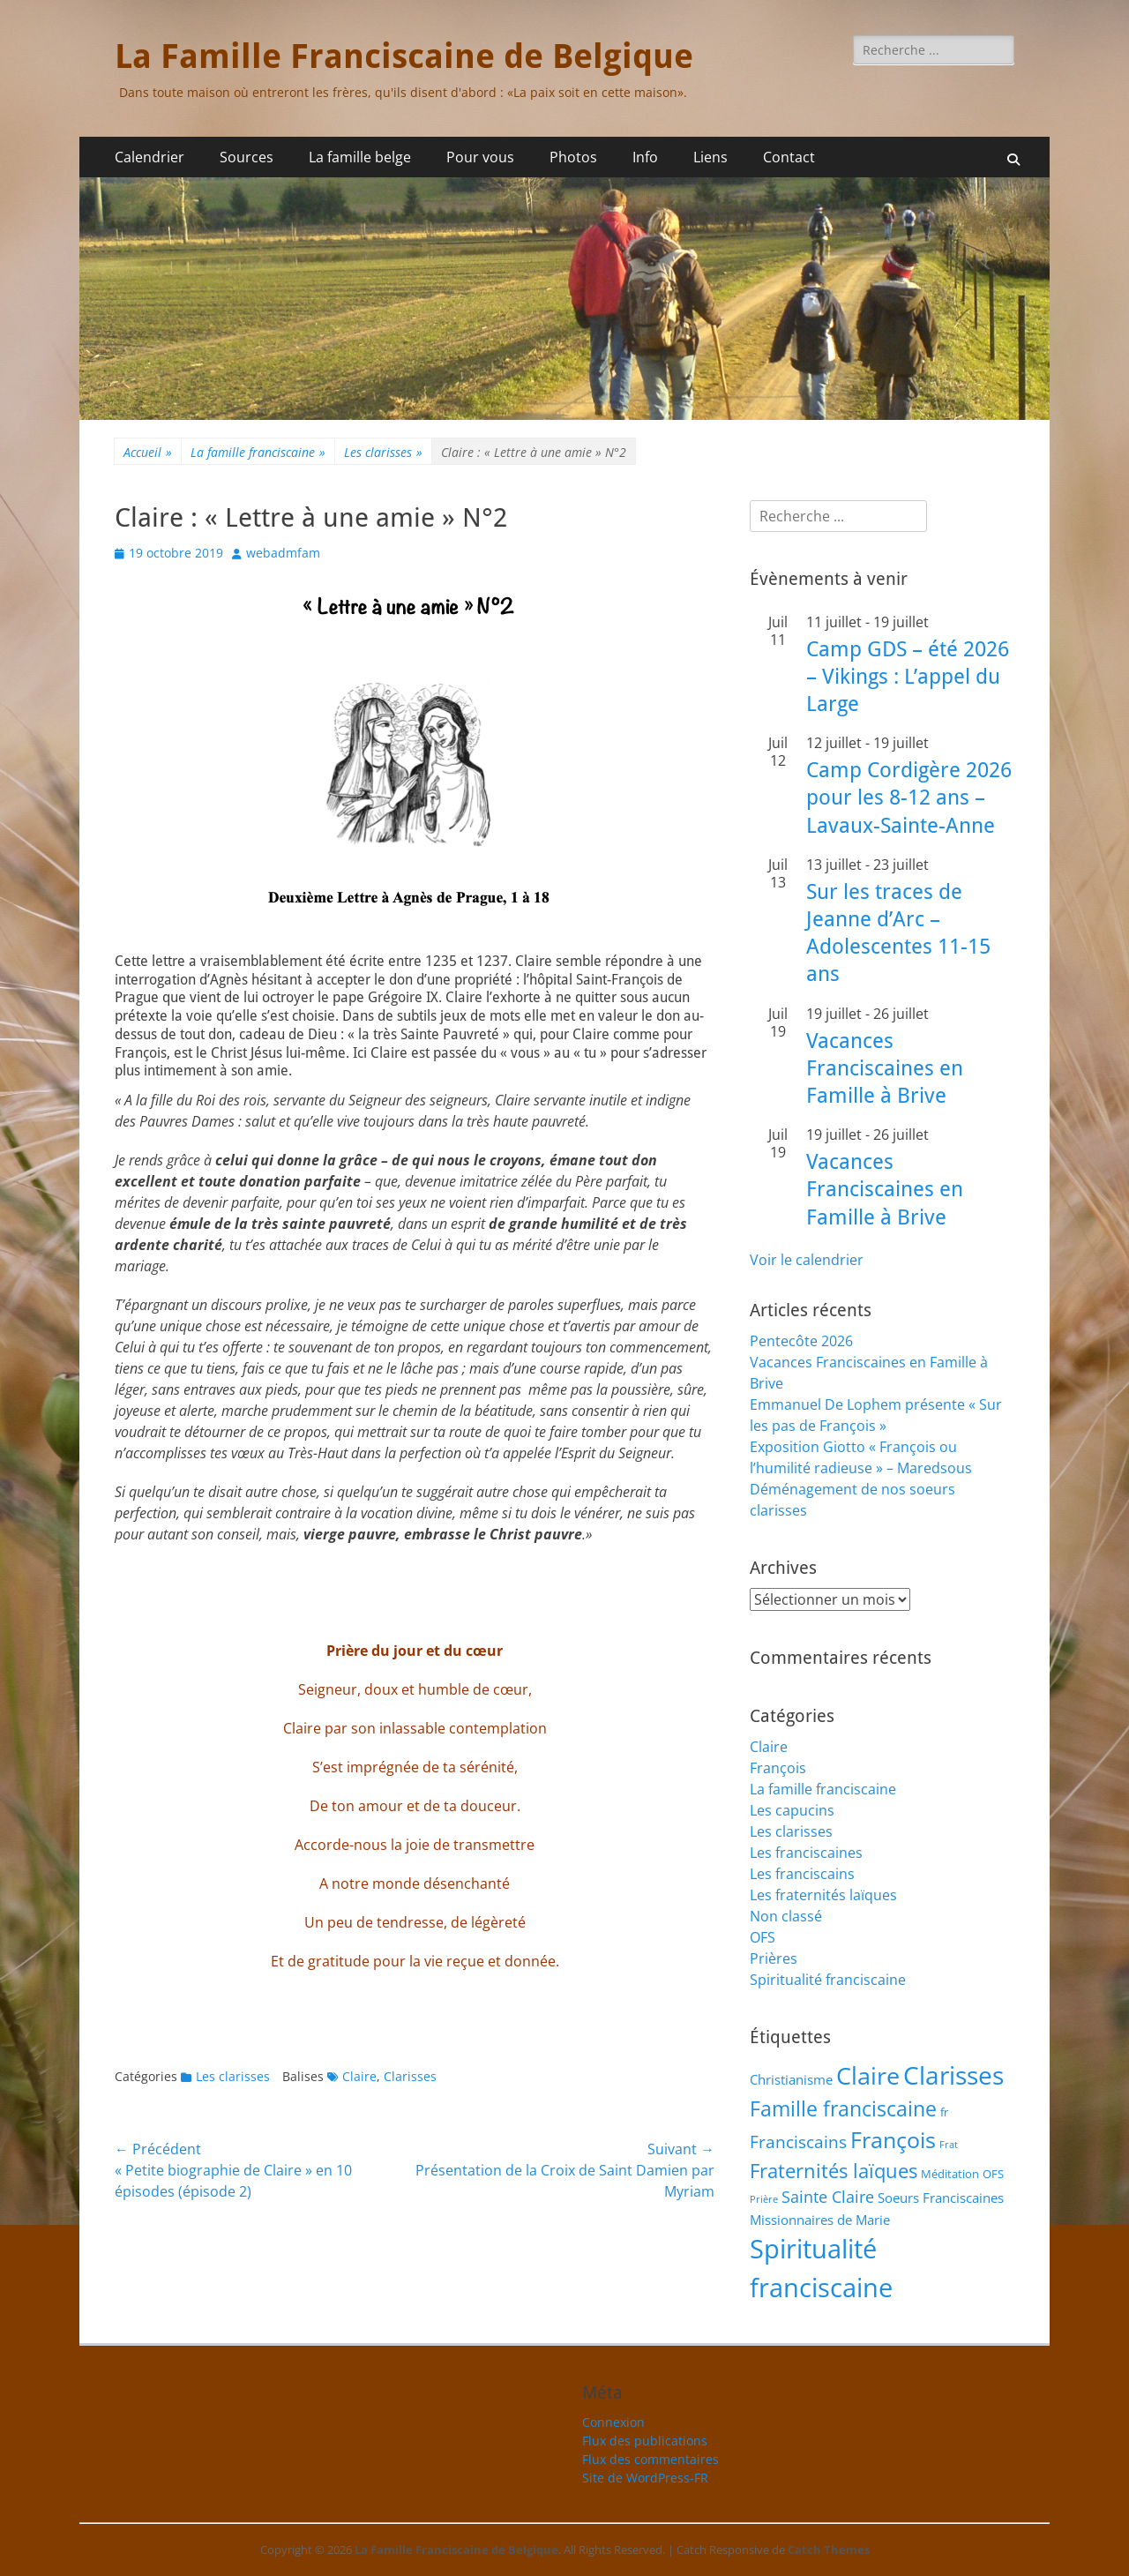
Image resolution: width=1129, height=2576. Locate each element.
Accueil (147, 452)
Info (645, 157)
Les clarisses (383, 452)
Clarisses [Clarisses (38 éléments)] (953, 2075)
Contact (789, 157)
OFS (762, 1937)
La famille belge (360, 157)
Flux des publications (644, 2440)
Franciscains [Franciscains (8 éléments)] (798, 2141)
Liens (710, 157)
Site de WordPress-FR (645, 2477)
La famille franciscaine (258, 452)
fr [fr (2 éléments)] (944, 2112)
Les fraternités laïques (823, 1895)
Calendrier (149, 157)
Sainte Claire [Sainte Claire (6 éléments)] (827, 2196)
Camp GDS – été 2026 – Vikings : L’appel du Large (907, 676)
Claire (359, 2076)
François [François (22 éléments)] (893, 2139)
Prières (773, 1958)
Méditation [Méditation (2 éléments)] (950, 2174)
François (778, 1768)
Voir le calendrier (807, 1259)
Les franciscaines (806, 1852)
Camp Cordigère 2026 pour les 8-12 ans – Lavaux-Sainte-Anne (909, 797)
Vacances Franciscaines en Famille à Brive (884, 1068)
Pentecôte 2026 (801, 1341)
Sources (246, 157)
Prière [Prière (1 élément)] (764, 2199)
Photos (573, 157)
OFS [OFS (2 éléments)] (993, 2174)
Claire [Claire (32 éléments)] (868, 2076)
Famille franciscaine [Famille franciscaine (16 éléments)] (843, 2109)
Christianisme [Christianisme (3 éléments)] (791, 2079)
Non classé (786, 1916)
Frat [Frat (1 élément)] (948, 2144)
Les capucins (792, 1810)
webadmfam (283, 552)
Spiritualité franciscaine (828, 1979)
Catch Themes (829, 2549)
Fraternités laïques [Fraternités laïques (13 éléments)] (833, 2170)
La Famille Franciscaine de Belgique (404, 56)
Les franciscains (802, 1873)
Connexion (613, 2422)
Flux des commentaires (650, 2459)
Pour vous (480, 157)
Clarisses (410, 2076)
